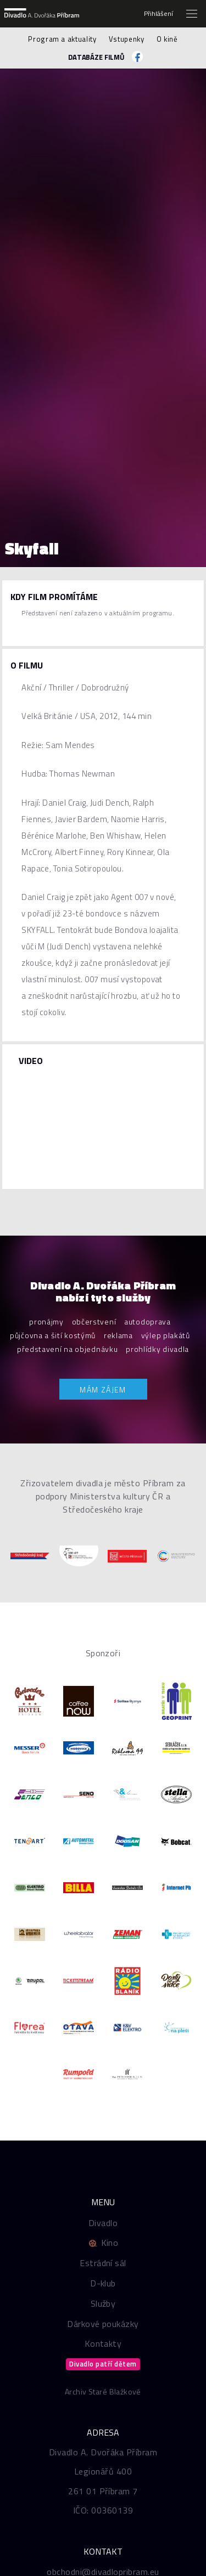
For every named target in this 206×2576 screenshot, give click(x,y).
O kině (167, 38)
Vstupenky (126, 38)
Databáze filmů (96, 57)
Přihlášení (158, 14)
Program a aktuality (62, 38)
